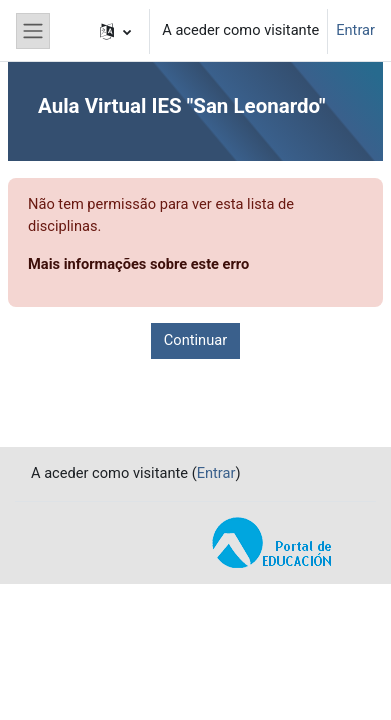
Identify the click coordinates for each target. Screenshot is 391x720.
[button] (115, 31)
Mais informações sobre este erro (138, 264)
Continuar (195, 340)
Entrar (355, 30)
